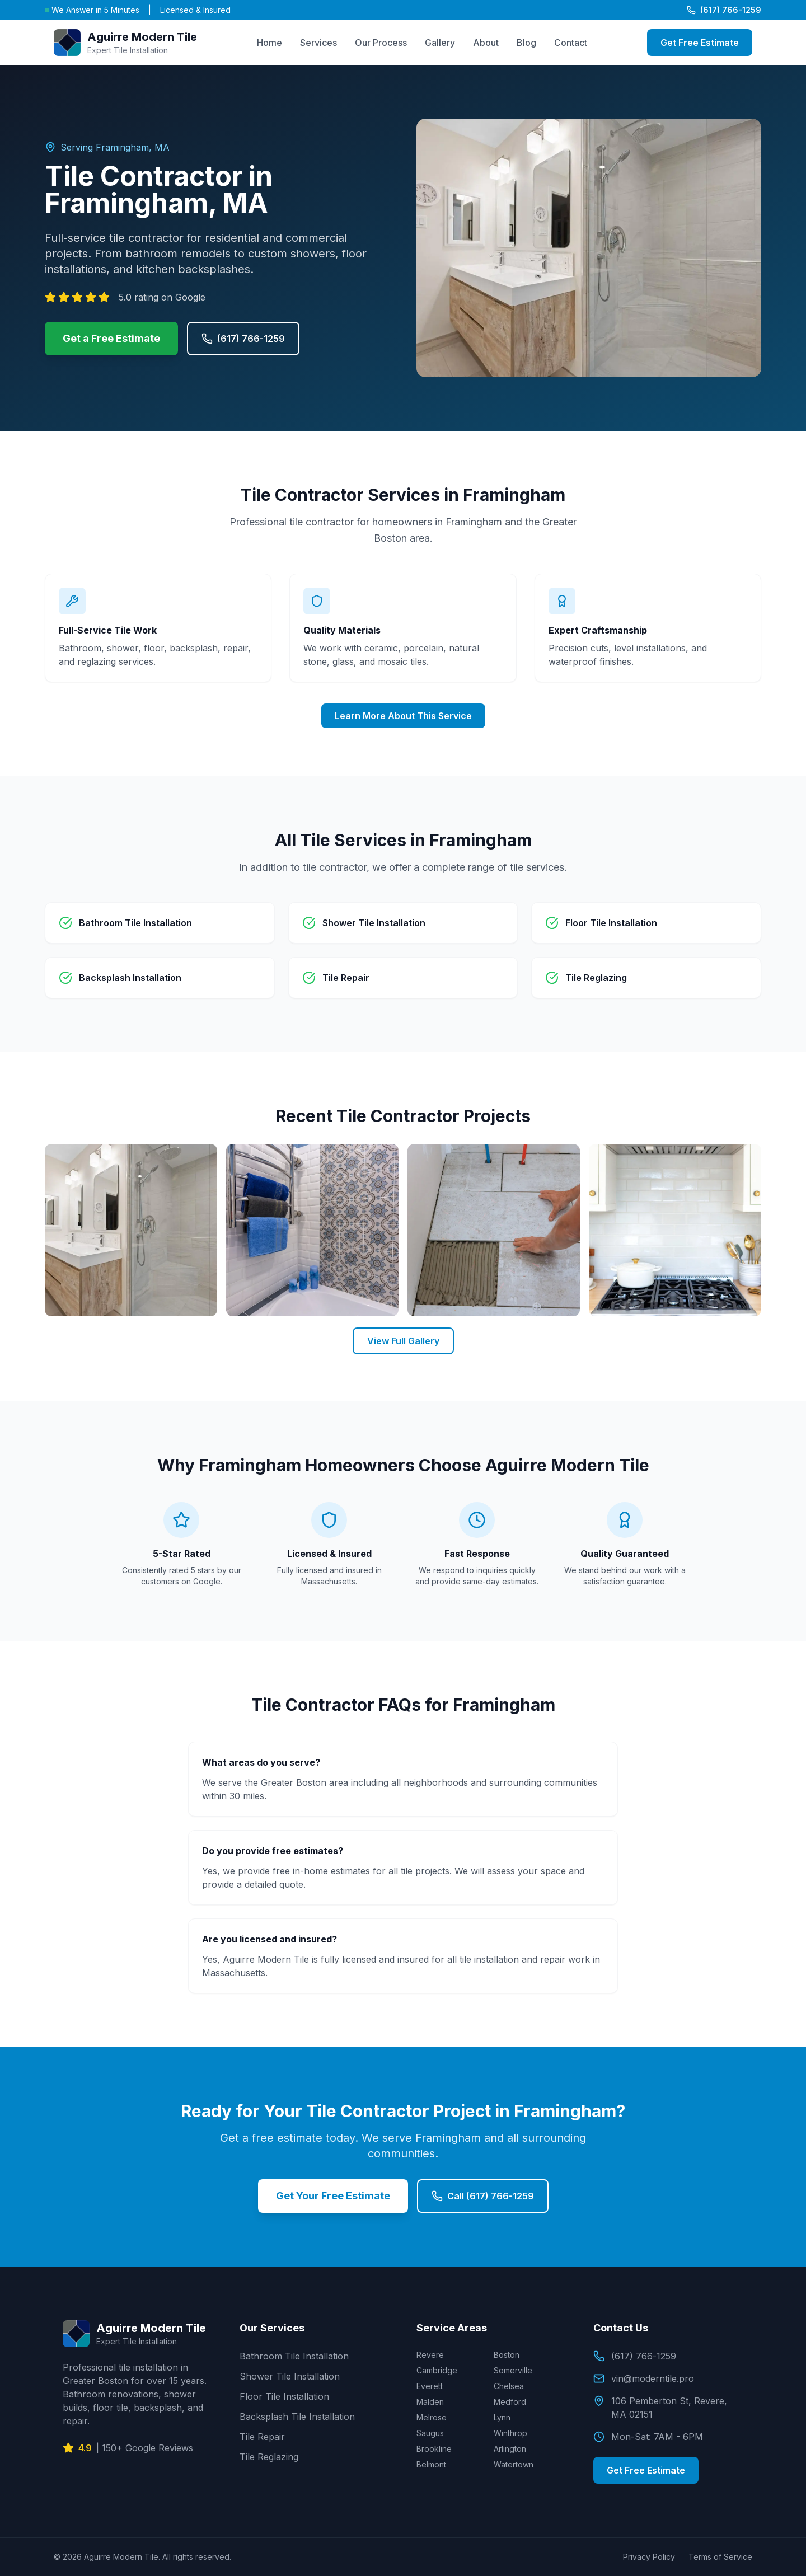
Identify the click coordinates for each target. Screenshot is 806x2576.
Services (318, 42)
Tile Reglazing (269, 2456)
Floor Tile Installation (284, 2396)
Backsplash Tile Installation (297, 2416)
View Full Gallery (403, 1340)
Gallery (440, 42)
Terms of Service (720, 2556)
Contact (570, 42)
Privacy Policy (649, 2556)
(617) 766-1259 (724, 10)
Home (269, 42)
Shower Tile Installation (290, 2376)
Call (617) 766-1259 (483, 2196)
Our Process (381, 42)
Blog (526, 42)
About (486, 42)
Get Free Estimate (699, 42)
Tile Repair (262, 2436)
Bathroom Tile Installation (294, 2356)
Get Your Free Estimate (333, 2196)
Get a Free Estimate (111, 338)
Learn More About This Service (403, 715)
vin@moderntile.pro (643, 2378)
